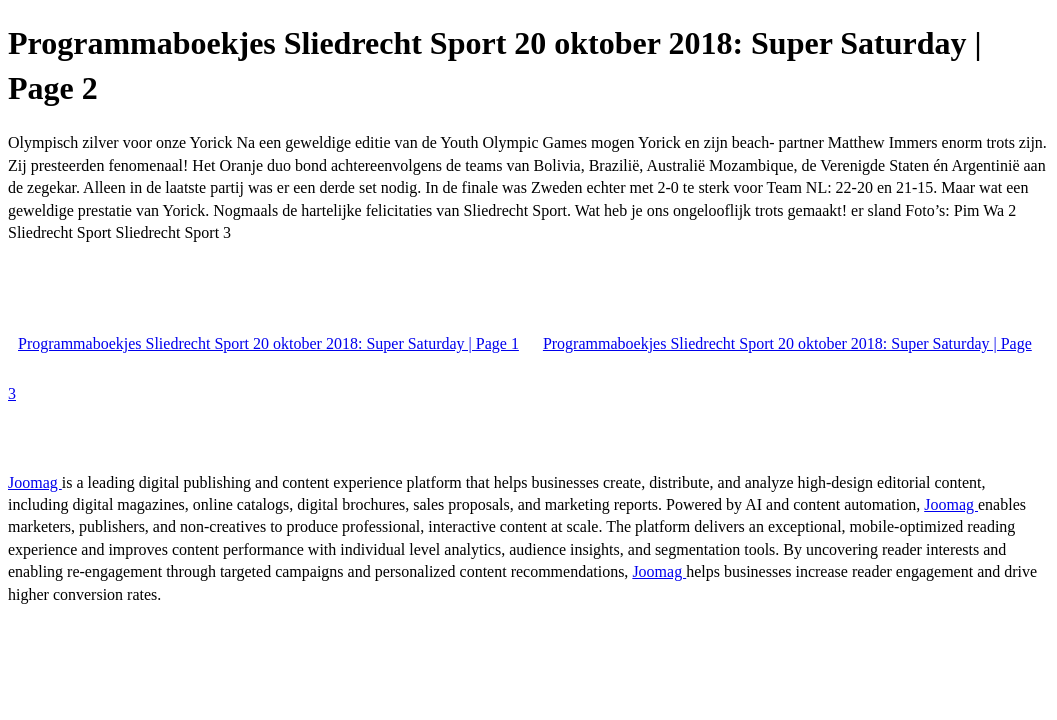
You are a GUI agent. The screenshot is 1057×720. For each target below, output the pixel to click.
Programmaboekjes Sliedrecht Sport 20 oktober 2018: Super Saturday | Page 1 (268, 343)
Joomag (35, 482)
